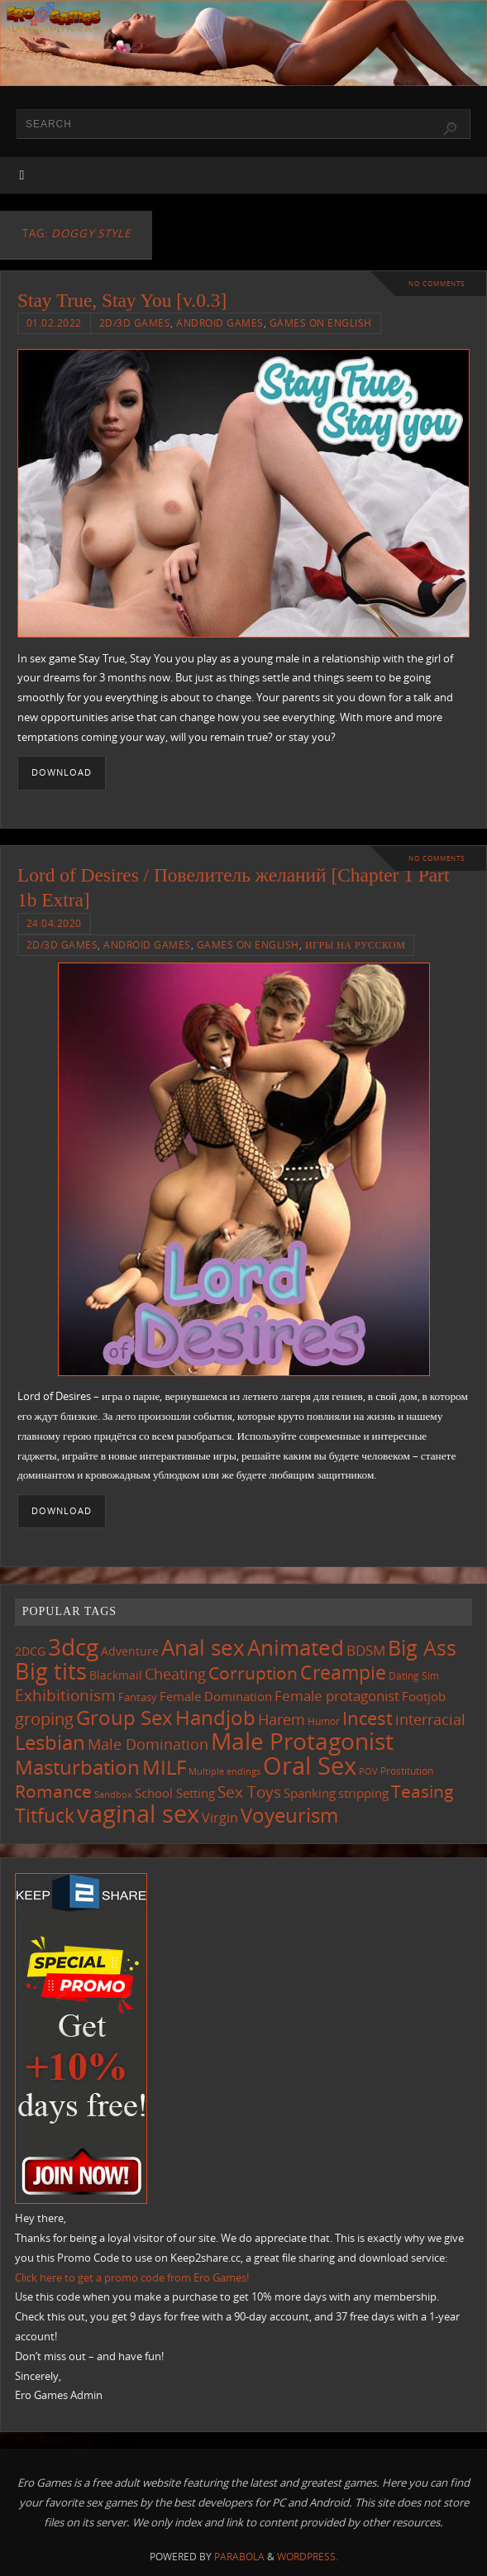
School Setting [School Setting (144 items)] (175, 1793)
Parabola (239, 2557)
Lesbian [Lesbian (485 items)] (50, 1742)
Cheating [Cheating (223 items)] (175, 1674)
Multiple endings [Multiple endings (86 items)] (224, 1771)
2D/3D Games (135, 323)
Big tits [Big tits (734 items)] (51, 1671)
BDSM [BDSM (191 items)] (365, 1650)
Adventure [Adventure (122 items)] (130, 1651)
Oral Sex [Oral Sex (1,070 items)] (309, 1765)
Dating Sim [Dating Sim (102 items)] (414, 1676)
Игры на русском (355, 945)
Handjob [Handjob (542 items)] (215, 1717)
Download (61, 772)
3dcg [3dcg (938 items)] (73, 1646)
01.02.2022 (54, 323)
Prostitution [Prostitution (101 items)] (406, 1771)
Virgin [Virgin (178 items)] (220, 1818)
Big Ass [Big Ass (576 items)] (422, 1647)
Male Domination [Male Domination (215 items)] (148, 1744)
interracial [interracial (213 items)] (430, 1719)
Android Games (220, 323)
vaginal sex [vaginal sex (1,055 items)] (138, 1813)
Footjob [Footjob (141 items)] (424, 1696)
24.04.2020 (54, 923)
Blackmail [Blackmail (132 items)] (115, 1675)
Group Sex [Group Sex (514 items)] (124, 1717)
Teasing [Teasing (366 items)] (422, 1791)
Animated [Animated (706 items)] (295, 1647)
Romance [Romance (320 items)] (53, 1791)
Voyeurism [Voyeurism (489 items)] (289, 1815)
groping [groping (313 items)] (44, 1718)
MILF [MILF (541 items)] (164, 1766)
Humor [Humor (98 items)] (324, 1721)
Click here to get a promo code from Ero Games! (132, 2277)
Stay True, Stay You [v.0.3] (122, 300)
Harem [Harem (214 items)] (281, 1719)
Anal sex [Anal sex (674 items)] (203, 1647)
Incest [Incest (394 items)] (367, 1717)
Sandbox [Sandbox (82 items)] (113, 1794)
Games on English (321, 323)
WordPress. (307, 2557)
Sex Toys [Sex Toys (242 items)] (249, 1791)
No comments (436, 283)
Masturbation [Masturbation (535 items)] (77, 1766)
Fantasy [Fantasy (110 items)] (137, 1696)
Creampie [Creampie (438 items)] (343, 1672)
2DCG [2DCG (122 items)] (30, 1651)
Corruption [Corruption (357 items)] (253, 1673)
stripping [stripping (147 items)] (363, 1793)
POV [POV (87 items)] (368, 1771)
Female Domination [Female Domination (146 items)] (216, 1696)
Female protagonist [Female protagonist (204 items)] (337, 1695)
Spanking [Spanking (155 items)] (310, 1793)
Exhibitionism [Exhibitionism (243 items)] (65, 1695)
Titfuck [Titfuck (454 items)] (44, 1815)
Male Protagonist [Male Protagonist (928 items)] (302, 1740)
